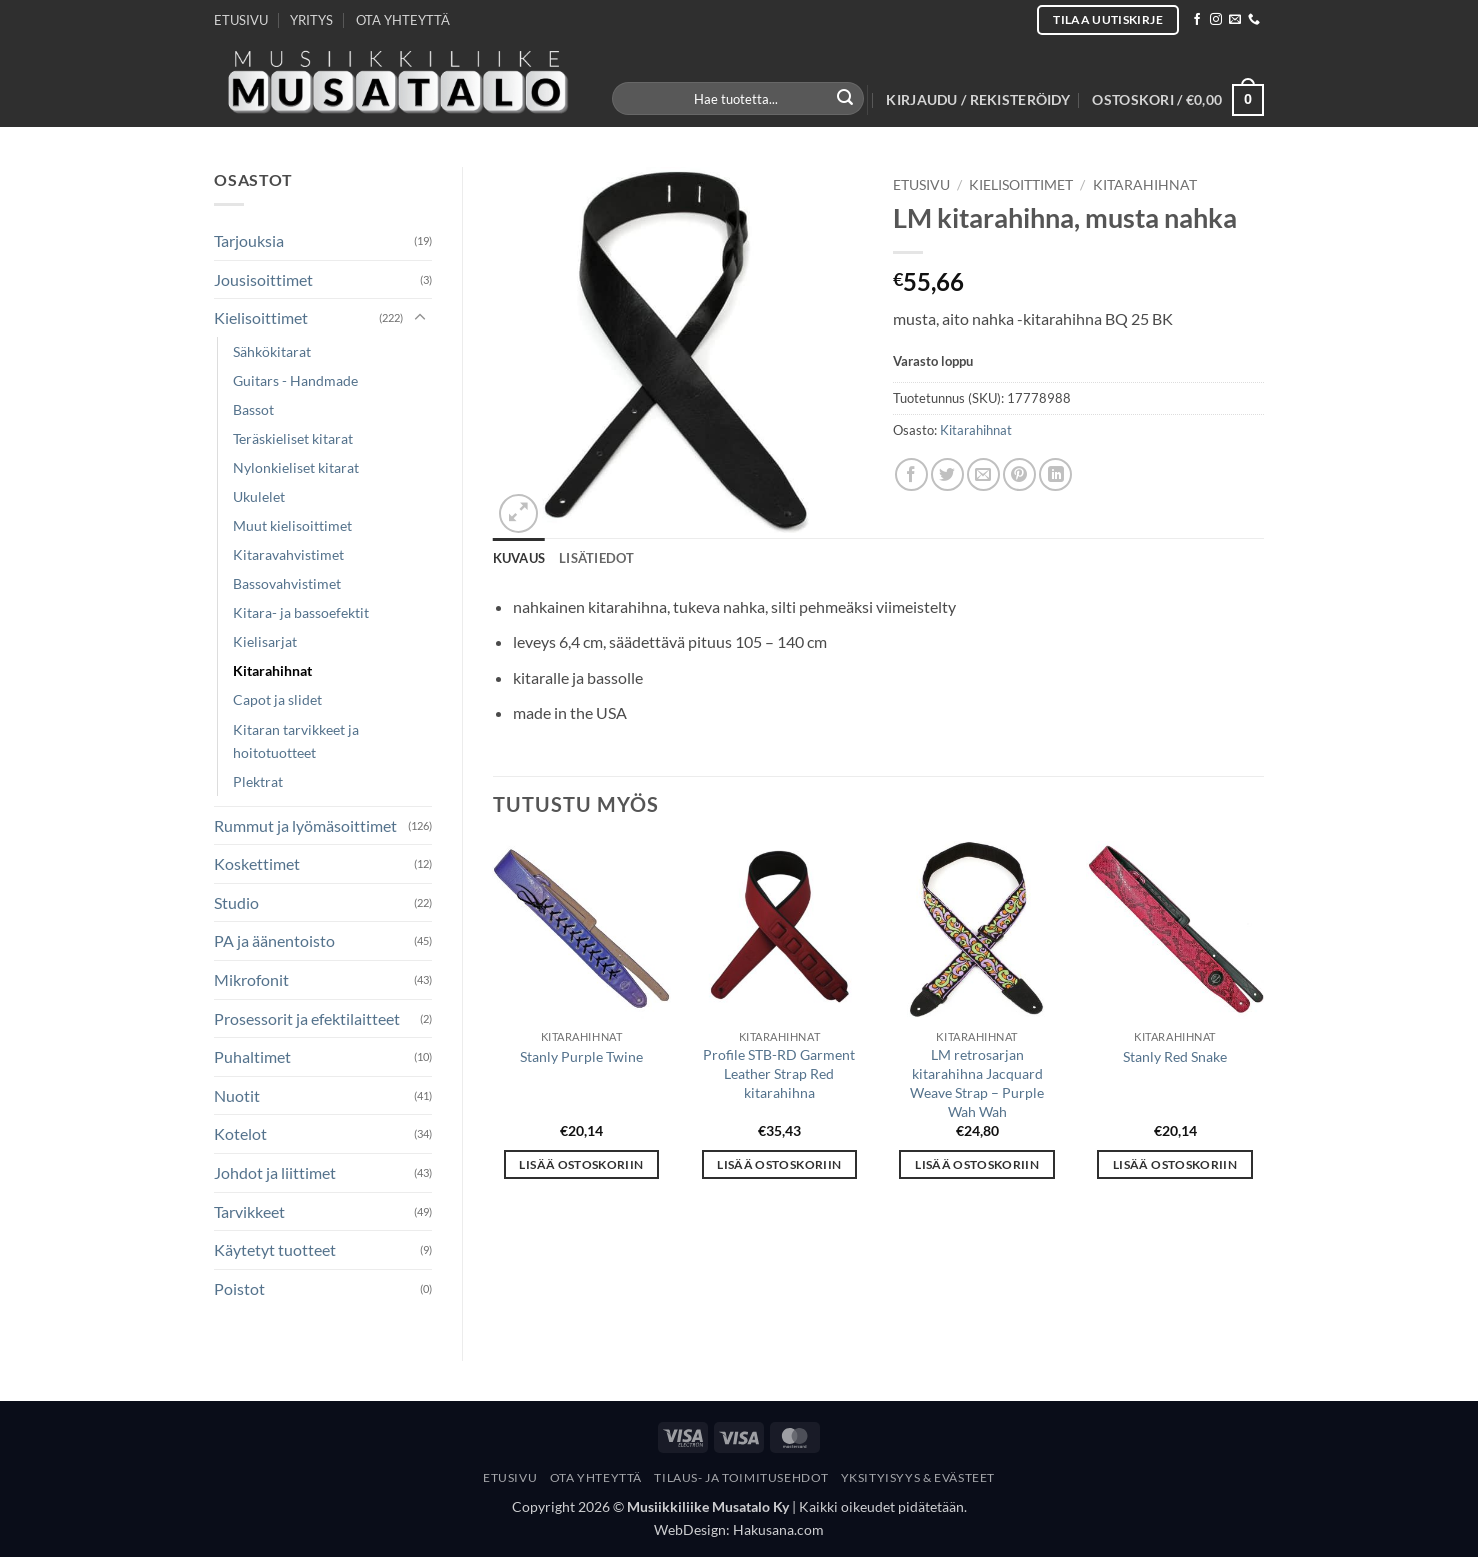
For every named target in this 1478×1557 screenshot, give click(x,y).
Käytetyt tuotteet (275, 1249)
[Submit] (846, 99)
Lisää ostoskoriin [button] (581, 1164)
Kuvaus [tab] (519, 558)
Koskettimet (257, 863)
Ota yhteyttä (596, 1477)
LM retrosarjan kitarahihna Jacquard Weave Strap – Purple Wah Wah (977, 1082)
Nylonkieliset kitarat (296, 467)
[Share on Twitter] (947, 474)
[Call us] (1254, 20)
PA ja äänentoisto (274, 940)
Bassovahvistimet (287, 583)
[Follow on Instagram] (1216, 20)
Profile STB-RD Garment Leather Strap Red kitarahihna (779, 1073)
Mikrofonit (251, 979)
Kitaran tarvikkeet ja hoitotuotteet (296, 741)
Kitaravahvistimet (288, 554)
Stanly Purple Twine (581, 1056)
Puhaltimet (252, 1056)
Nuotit (237, 1095)
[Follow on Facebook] (1197, 20)
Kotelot (240, 1133)
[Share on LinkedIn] (1055, 474)
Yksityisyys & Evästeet (918, 1477)
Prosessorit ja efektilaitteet (307, 1018)
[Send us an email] (1235, 20)
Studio (236, 902)
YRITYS (311, 20)
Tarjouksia (249, 240)
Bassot (253, 409)
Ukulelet (259, 496)
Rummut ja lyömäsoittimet (305, 825)
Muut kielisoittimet (292, 525)
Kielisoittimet (261, 317)
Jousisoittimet (263, 279)
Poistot (239, 1288)
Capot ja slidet (277, 699)
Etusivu (921, 185)
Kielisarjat (265, 641)
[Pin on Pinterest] (1019, 474)
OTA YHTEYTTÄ (403, 20)
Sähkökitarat (272, 351)
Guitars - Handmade (295, 380)
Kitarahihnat (272, 670)
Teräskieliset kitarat (293, 438)
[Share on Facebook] (911, 474)
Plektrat (258, 781)
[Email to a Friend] (983, 474)
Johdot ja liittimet (275, 1172)
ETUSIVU (241, 20)
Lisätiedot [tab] (597, 558)
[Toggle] (420, 318)
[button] (978, 100)
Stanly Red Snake (1175, 1056)
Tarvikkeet (249, 1211)
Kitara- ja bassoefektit (301, 612)
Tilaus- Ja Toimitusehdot (741, 1477)
